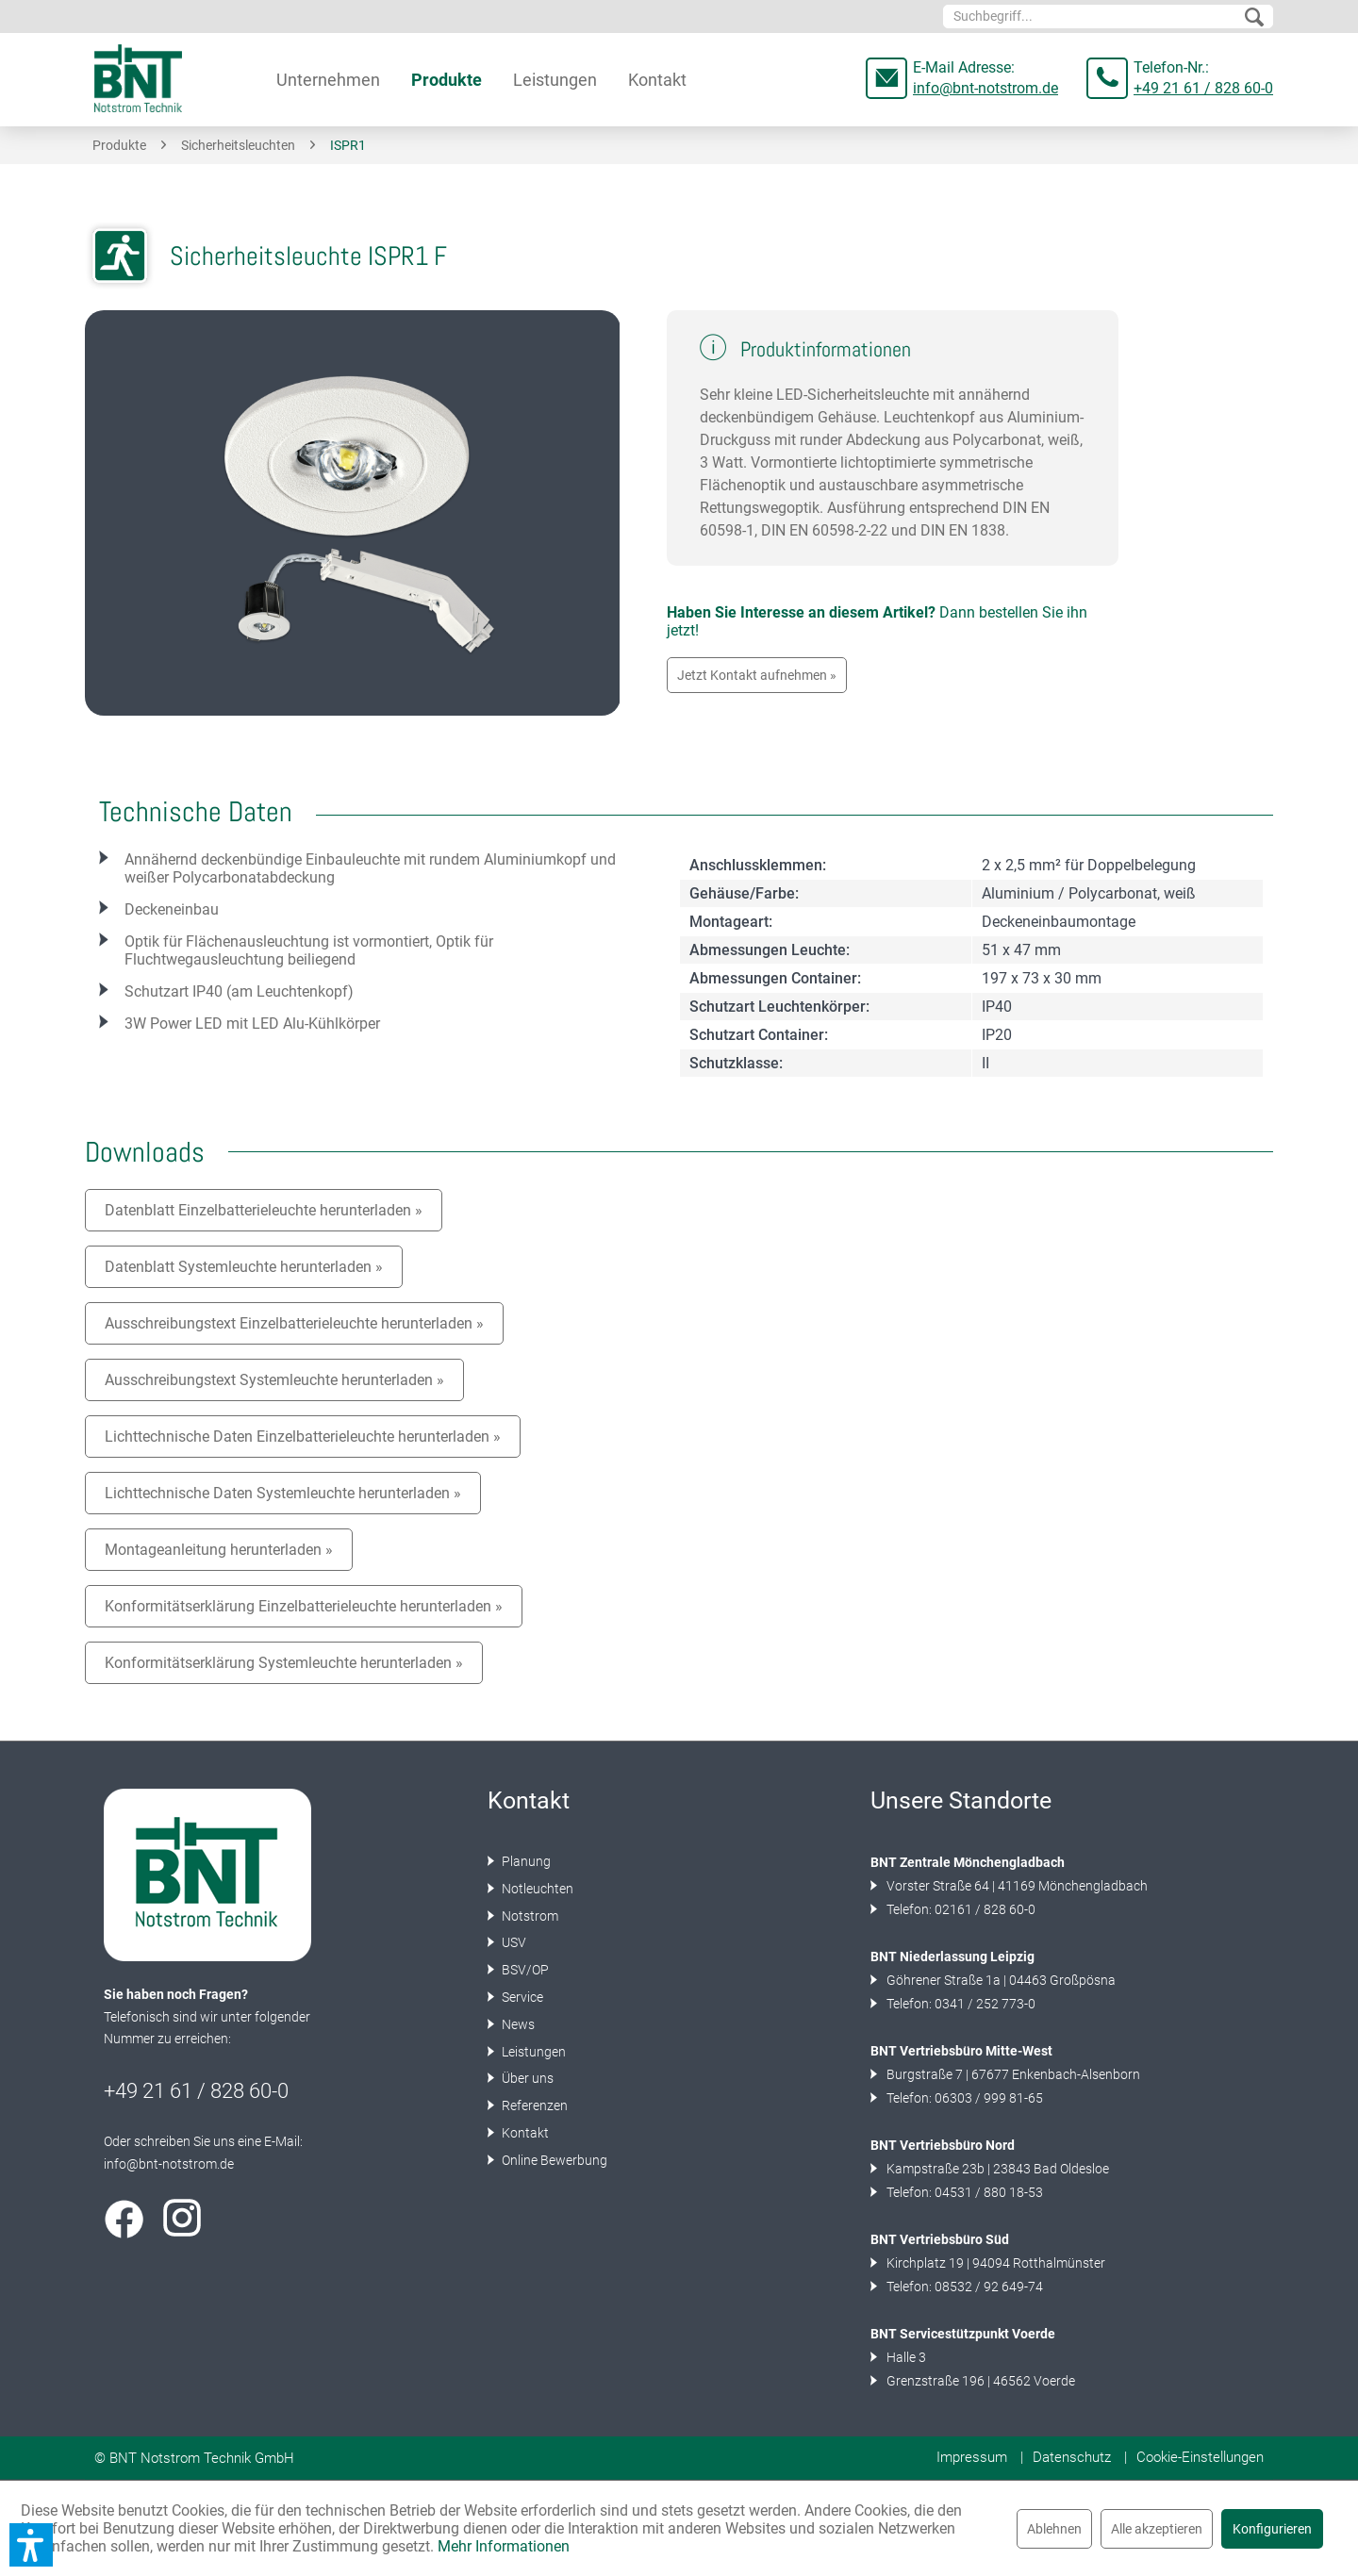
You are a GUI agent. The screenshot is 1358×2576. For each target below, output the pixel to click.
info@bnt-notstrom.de (985, 88)
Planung (525, 1861)
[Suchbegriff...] (1108, 16)
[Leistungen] (555, 79)
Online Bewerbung (553, 2160)
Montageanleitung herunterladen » (219, 1550)
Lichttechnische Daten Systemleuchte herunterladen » (283, 1493)
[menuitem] (1108, 16)
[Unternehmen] (328, 79)
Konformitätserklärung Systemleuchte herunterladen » (284, 1663)
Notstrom (528, 1916)
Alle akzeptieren (1156, 2528)
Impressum (971, 2457)
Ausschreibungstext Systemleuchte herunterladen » (274, 1380)
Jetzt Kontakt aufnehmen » (756, 675)
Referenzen (533, 2105)
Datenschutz (1072, 2457)
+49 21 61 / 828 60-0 (1203, 88)
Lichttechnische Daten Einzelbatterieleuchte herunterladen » (303, 1436)
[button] (31, 2545)
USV (512, 1942)
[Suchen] (1254, 18)
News (517, 2024)
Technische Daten (195, 812)
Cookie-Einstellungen (1200, 2457)
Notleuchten (536, 1888)
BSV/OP (524, 1969)
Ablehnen (1054, 2528)
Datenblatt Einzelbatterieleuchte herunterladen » (263, 1210)
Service (521, 1997)
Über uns (526, 2078)
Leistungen (532, 2051)
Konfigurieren (1272, 2528)
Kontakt (524, 2132)
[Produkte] (446, 79)
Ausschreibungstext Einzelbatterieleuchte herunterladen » (294, 1323)
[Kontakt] (657, 79)
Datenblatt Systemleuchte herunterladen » (244, 1267)
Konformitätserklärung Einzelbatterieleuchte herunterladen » (304, 1606)
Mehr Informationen (504, 2546)
